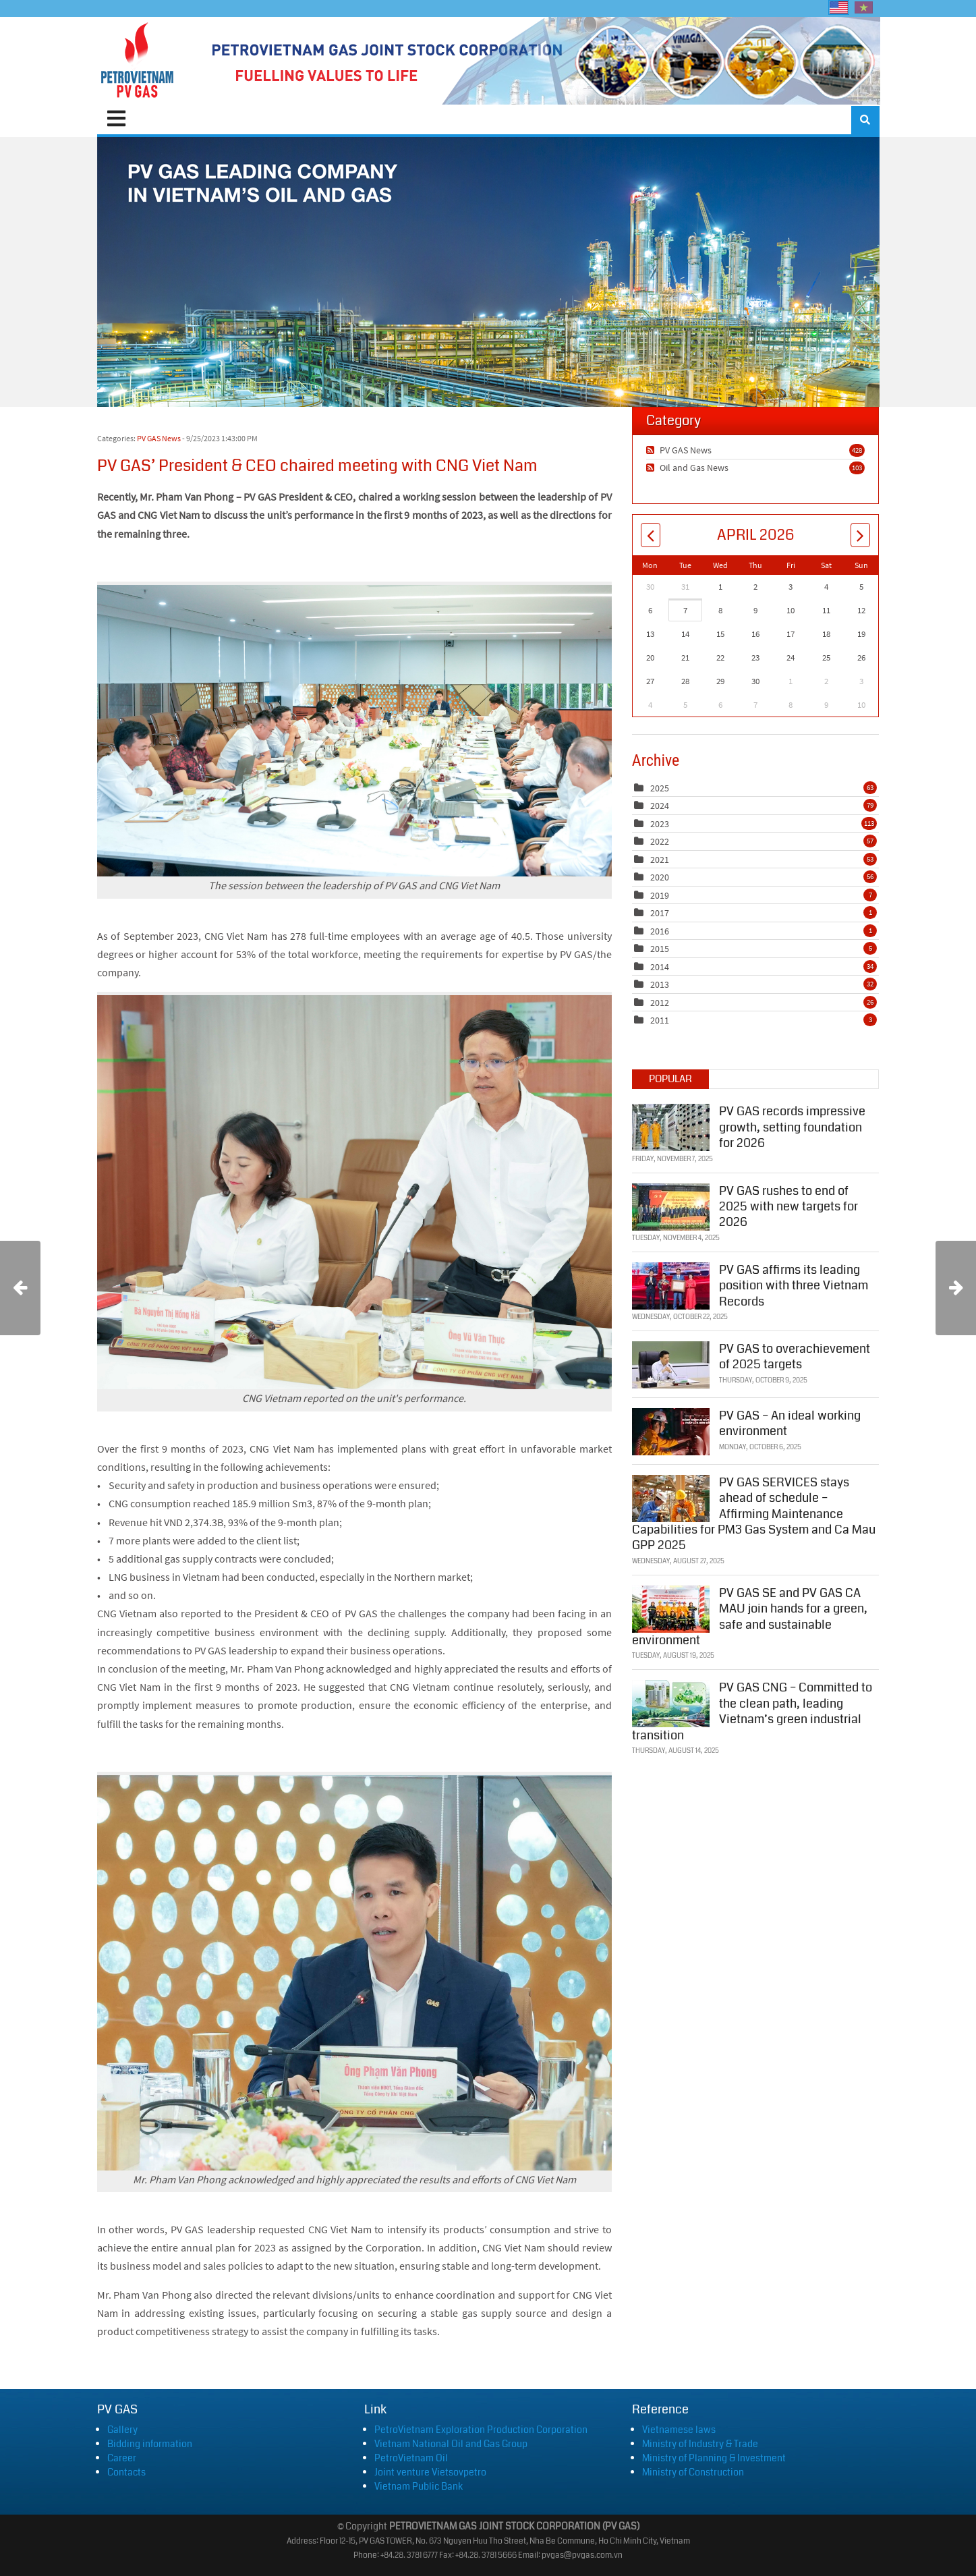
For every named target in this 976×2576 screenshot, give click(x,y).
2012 (659, 1003)
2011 (659, 1020)
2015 (659, 949)
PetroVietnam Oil (411, 2458)
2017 (659, 913)
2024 (659, 806)
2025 (659, 788)
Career (121, 2458)
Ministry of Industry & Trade (700, 2444)
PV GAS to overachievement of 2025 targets (794, 1356)
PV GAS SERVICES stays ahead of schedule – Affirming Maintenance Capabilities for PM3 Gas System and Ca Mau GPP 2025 (753, 1514)
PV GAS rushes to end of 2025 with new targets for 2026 (788, 1206)
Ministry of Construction (693, 2472)
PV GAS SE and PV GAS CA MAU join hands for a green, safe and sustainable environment (749, 1616)
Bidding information (149, 2444)
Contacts (126, 2472)
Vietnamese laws (679, 2429)
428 (857, 450)
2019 (659, 895)
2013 (659, 984)
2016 (659, 931)
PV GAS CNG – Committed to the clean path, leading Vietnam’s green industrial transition (752, 1711)
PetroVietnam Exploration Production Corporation (480, 2429)
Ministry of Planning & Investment (714, 2458)
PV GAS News (159, 438)
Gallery (122, 2429)
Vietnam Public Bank (418, 2486)
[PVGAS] (138, 61)
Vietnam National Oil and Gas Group (450, 2444)
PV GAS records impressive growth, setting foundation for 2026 (792, 1127)
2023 (659, 824)
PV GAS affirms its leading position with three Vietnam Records (793, 1285)
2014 (659, 967)
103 (857, 467)
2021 (659, 859)
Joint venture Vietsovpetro (430, 2472)
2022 (659, 841)
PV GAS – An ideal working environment (790, 1423)
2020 (659, 877)
